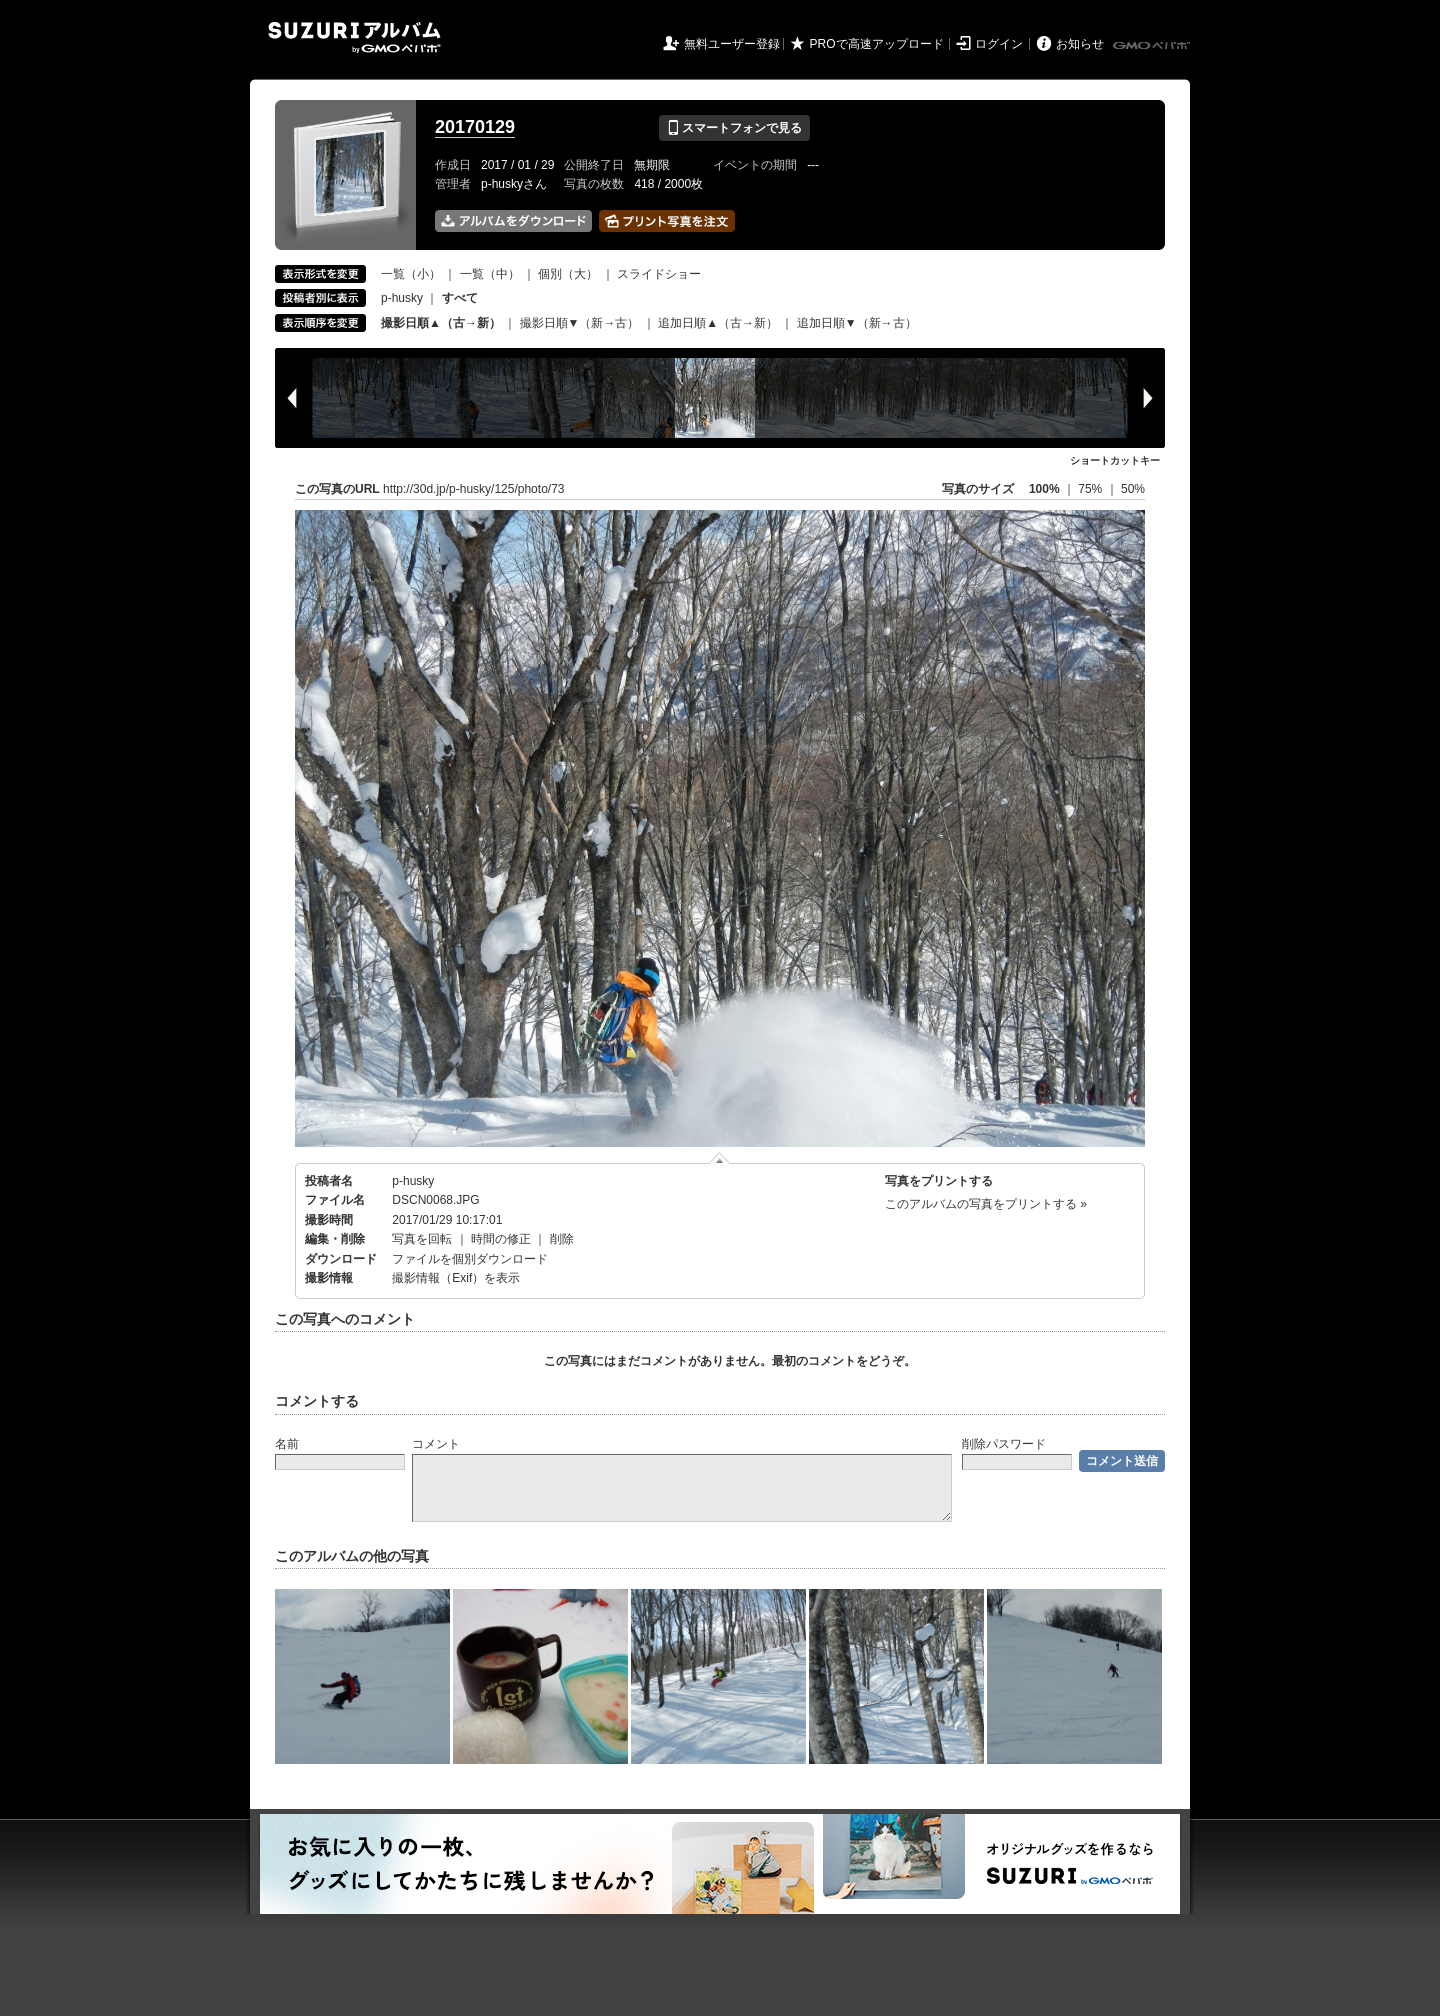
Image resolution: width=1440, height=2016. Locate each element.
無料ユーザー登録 (732, 44)
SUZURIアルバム (354, 37)
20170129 (475, 127)
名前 (287, 1444)
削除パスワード (1004, 1444)
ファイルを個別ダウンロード (470, 1259)
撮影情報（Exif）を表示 (456, 1278)
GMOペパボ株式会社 (1153, 46)
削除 (562, 1239)
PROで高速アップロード (877, 44)
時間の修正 (501, 1239)
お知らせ (1080, 44)
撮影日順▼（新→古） (580, 323)
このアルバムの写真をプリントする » (986, 1204)
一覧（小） (411, 274)
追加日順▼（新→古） (857, 323)
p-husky (402, 298)
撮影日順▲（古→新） (441, 323)
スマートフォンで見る (734, 128)
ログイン (999, 44)
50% (1133, 489)
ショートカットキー (1115, 460)
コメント (436, 1444)
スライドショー (659, 274)
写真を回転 (422, 1239)
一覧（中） (490, 274)
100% (1044, 489)
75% (1091, 489)
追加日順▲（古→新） (718, 323)
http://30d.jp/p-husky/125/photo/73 (473, 489)
